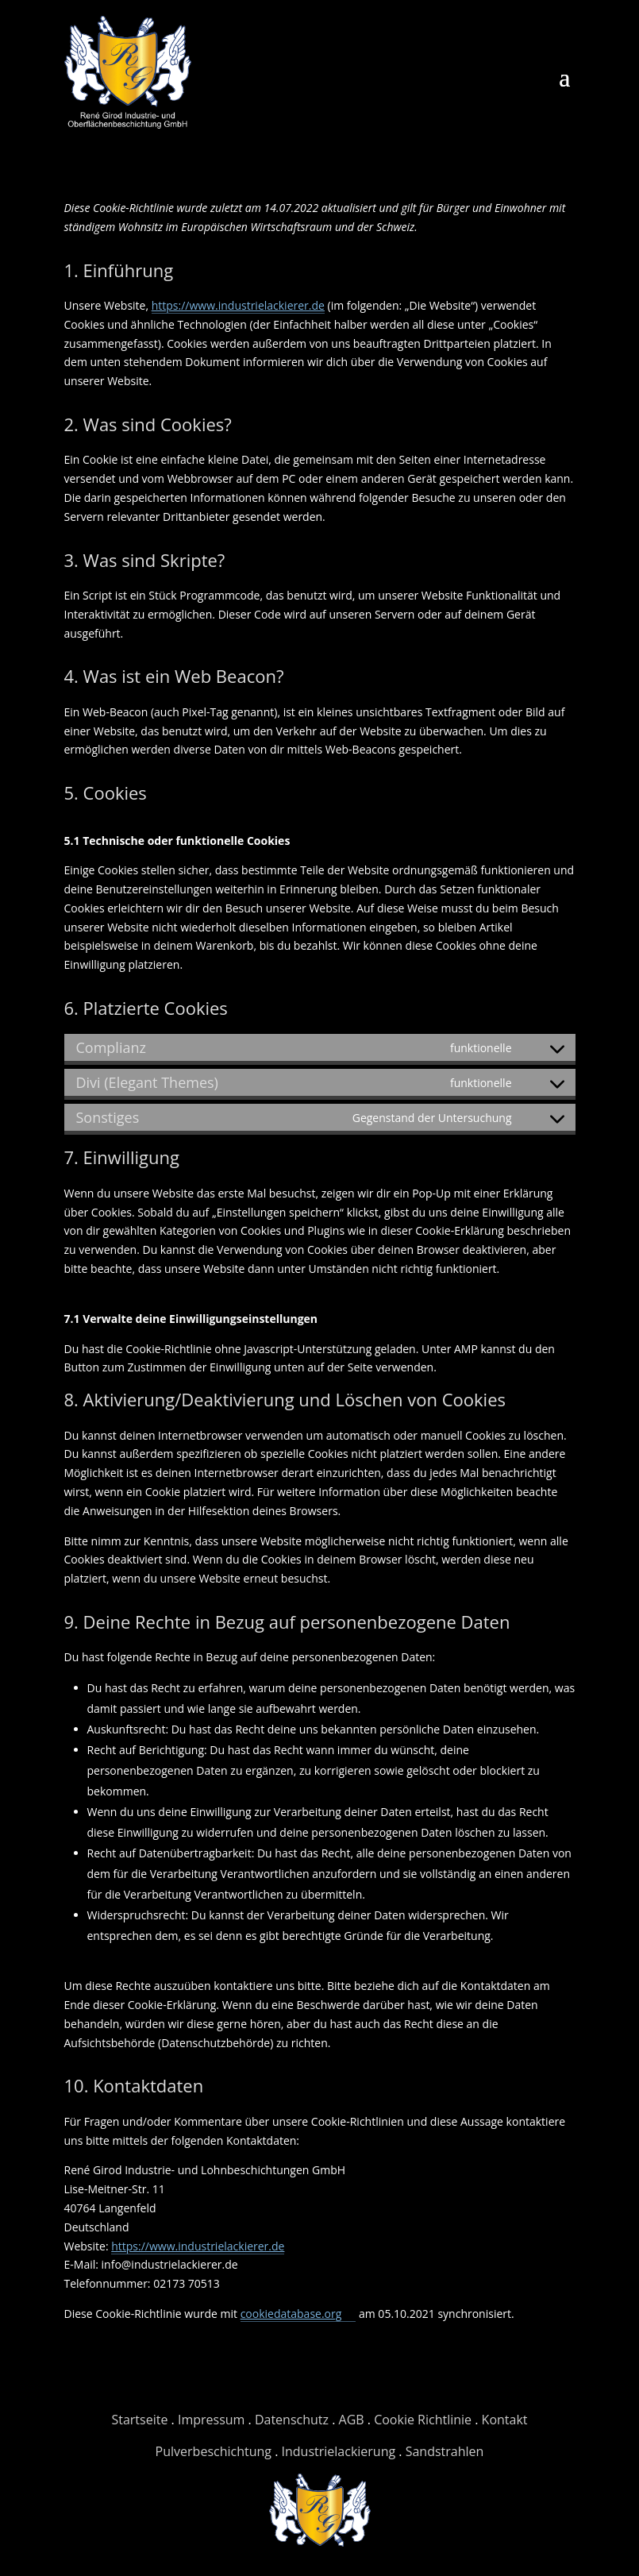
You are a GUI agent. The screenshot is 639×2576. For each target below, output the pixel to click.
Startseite (139, 2419)
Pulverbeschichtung (213, 2451)
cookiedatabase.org (291, 2313)
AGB (351, 2419)
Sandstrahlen (445, 2451)
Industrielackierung (339, 2451)
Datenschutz (292, 2419)
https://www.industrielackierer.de (238, 305)
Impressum (211, 2419)
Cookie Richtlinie (423, 2419)
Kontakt (505, 2419)
